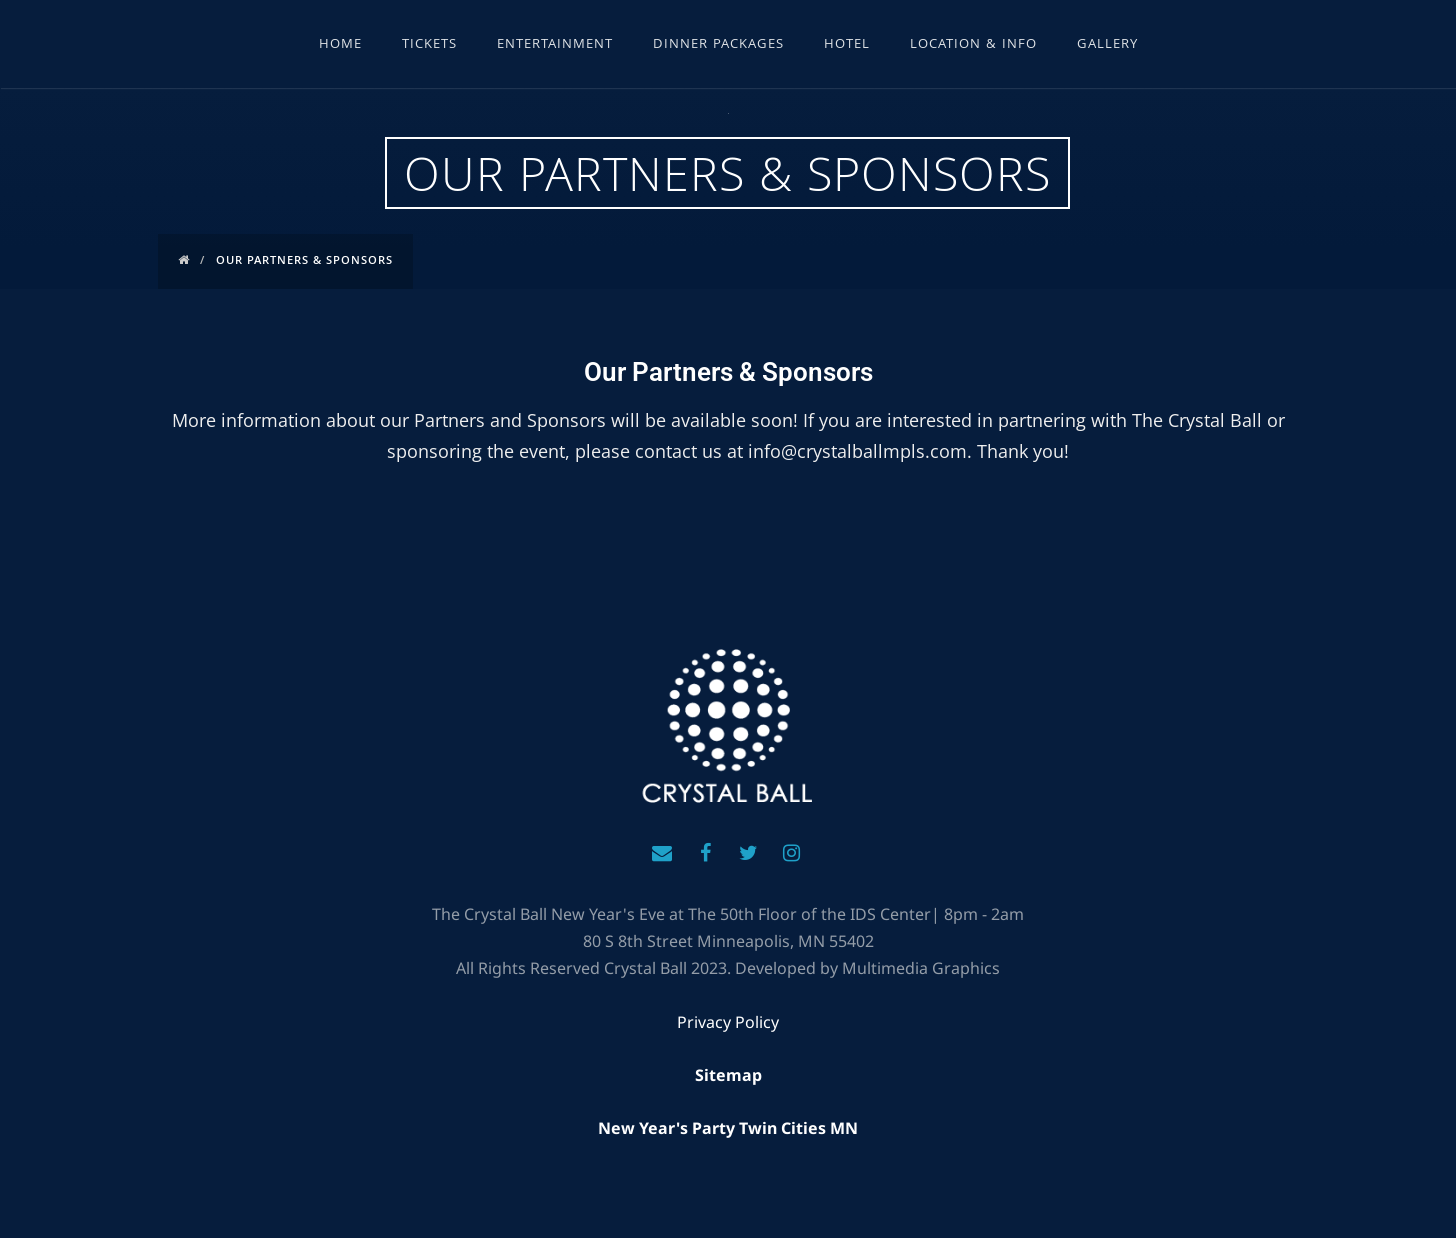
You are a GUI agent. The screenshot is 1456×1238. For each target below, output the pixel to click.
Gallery (1107, 45)
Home (340, 45)
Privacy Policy (728, 1022)
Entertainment (555, 45)
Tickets (429, 45)
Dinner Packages (718, 45)
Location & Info (973, 45)
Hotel (847, 45)
